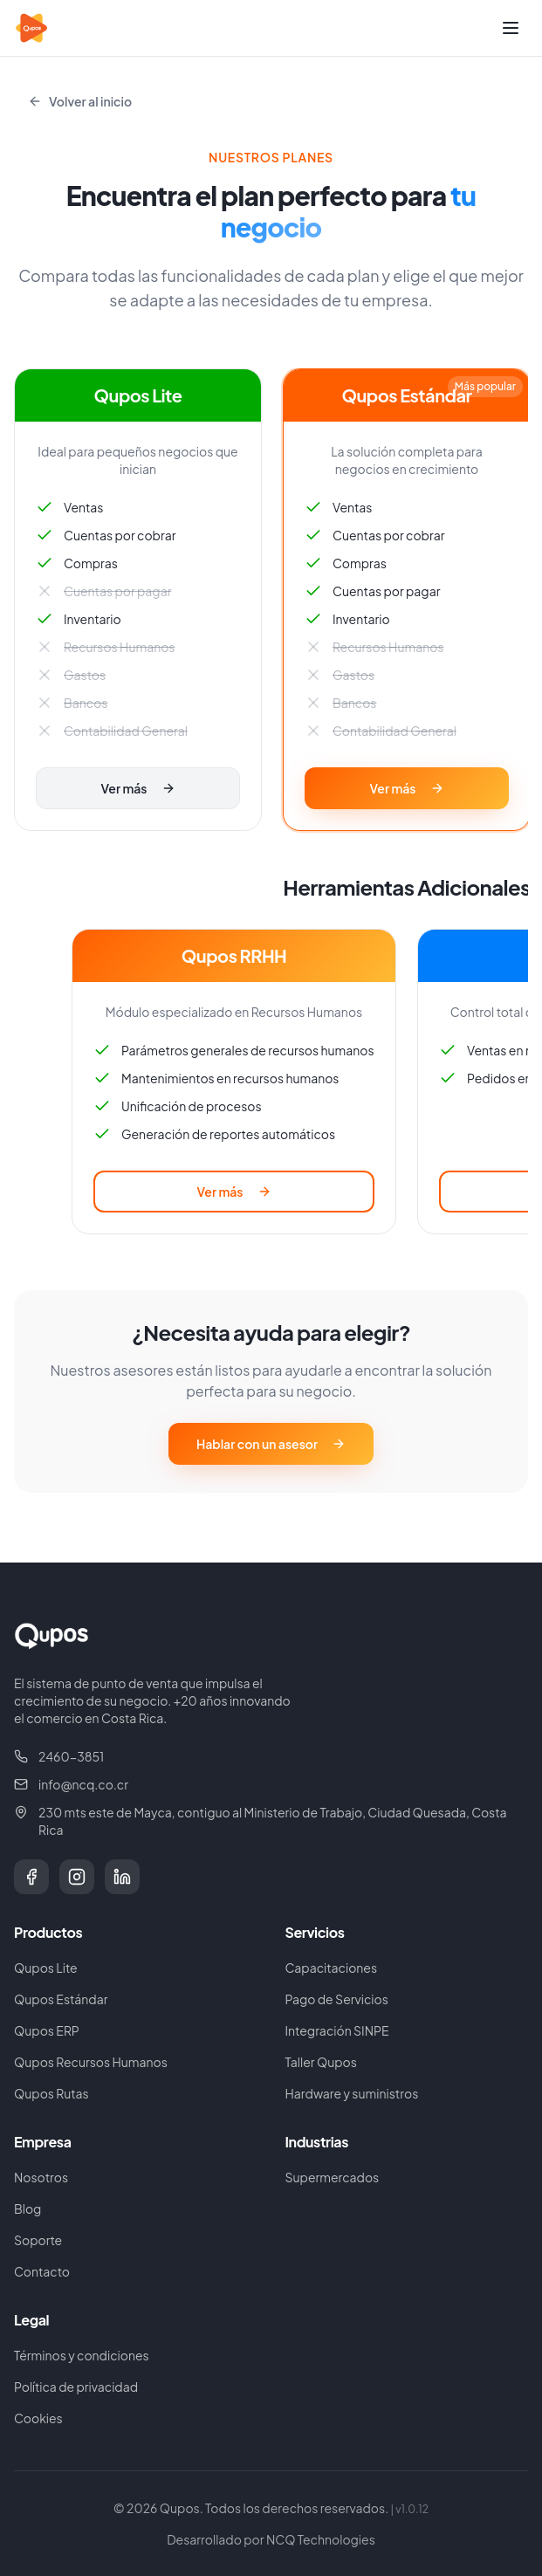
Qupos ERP (46, 2030)
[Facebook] (31, 1876)
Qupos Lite (46, 1967)
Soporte (38, 2240)
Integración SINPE (337, 2030)
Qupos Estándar (60, 1999)
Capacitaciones (331, 1967)
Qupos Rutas (51, 2093)
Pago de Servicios (336, 1999)
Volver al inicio (80, 101)
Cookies (38, 2418)
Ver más (137, 788)
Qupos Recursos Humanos (91, 2062)
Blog (27, 2208)
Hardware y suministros (352, 2093)
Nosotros (41, 2177)
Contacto (42, 2271)
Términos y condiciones (81, 2355)
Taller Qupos (321, 2062)
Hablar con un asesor (271, 1444)
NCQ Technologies (320, 2539)
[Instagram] (76, 1876)
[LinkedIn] (122, 1876)
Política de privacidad (76, 2386)
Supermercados (332, 2177)
